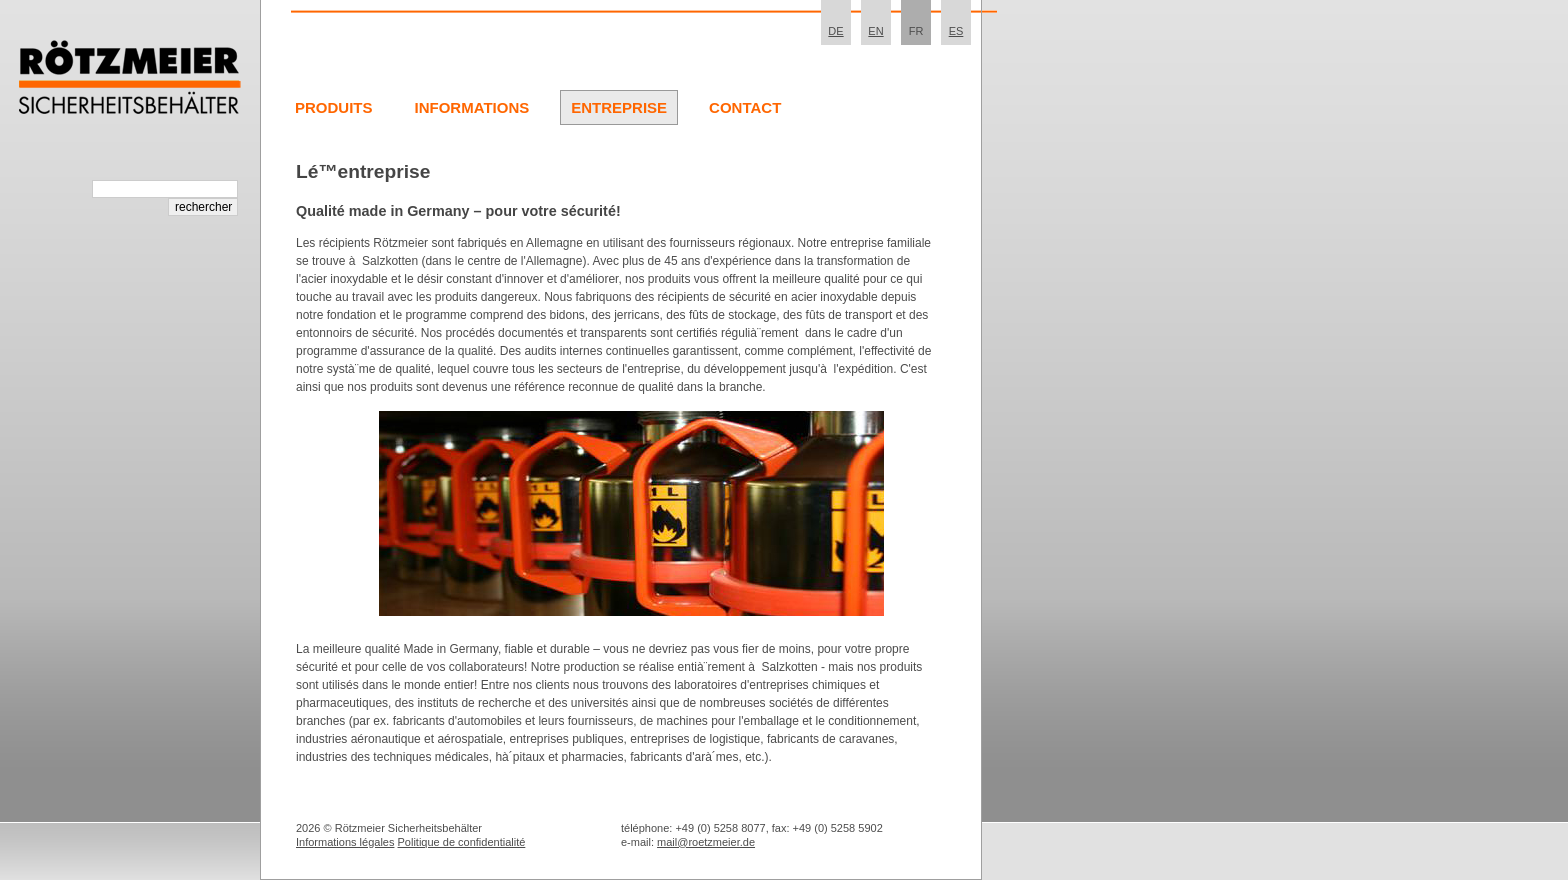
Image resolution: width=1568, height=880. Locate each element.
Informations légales (345, 842)
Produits (334, 107)
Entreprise (619, 107)
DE (835, 31)
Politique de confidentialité (462, 842)
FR (916, 31)
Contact (745, 107)
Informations (472, 107)
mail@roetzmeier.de (706, 842)
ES (956, 31)
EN (875, 31)
